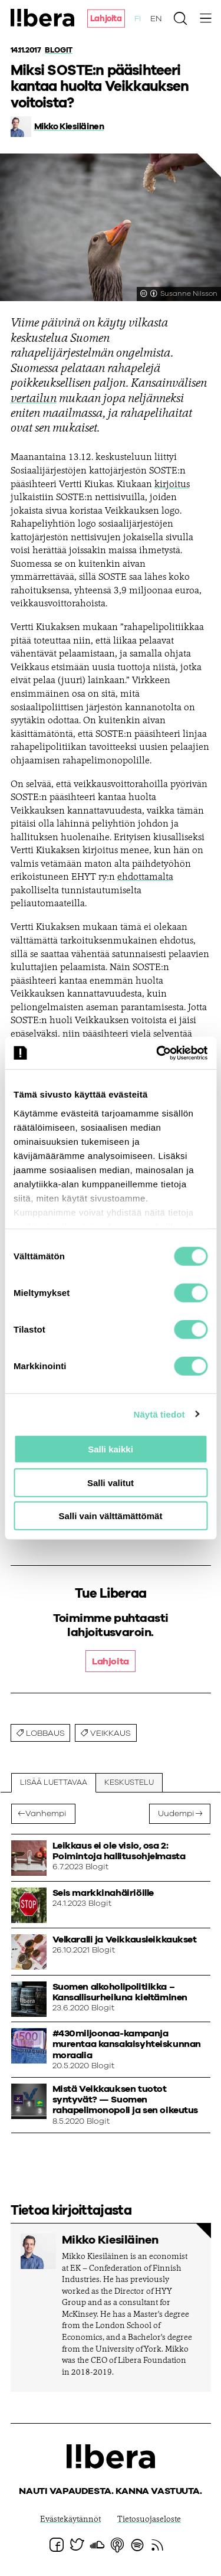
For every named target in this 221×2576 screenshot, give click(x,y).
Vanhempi (46, 1814)
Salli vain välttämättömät (111, 1516)
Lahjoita (106, 19)
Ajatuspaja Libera (43, 18)
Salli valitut (110, 1482)
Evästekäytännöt (70, 2520)
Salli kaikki (110, 1449)
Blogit (58, 50)
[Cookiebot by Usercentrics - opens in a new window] (157, 1052)
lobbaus (45, 1733)
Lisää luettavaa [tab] (53, 1783)
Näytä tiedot (159, 1414)
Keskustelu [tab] (129, 1783)
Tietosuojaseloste (149, 2520)
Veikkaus (110, 1733)
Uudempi (176, 1814)
